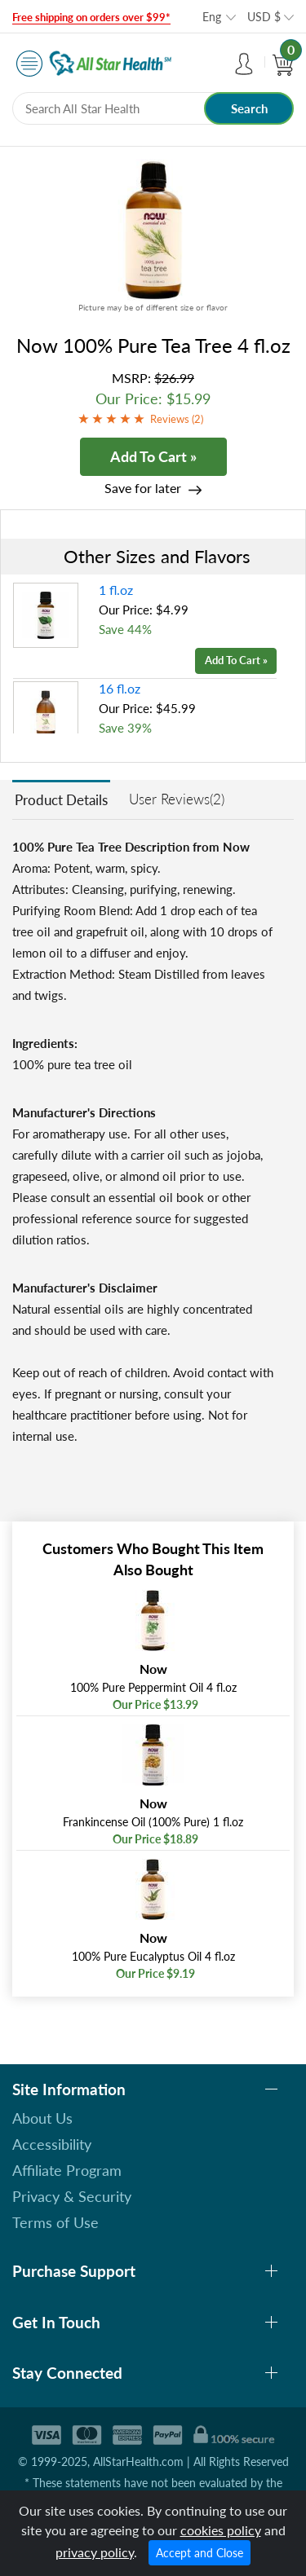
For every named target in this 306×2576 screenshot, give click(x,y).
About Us (42, 2118)
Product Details (61, 799)
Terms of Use (55, 2222)
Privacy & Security (71, 2196)
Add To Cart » (153, 456)
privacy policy (94, 2552)
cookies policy (220, 2530)
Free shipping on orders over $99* (91, 17)
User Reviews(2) (176, 799)
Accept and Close (199, 2553)
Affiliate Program (67, 2170)
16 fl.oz (119, 688)
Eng (211, 17)
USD (264, 17)
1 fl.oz (116, 589)
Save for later (142, 487)
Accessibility (51, 2144)
